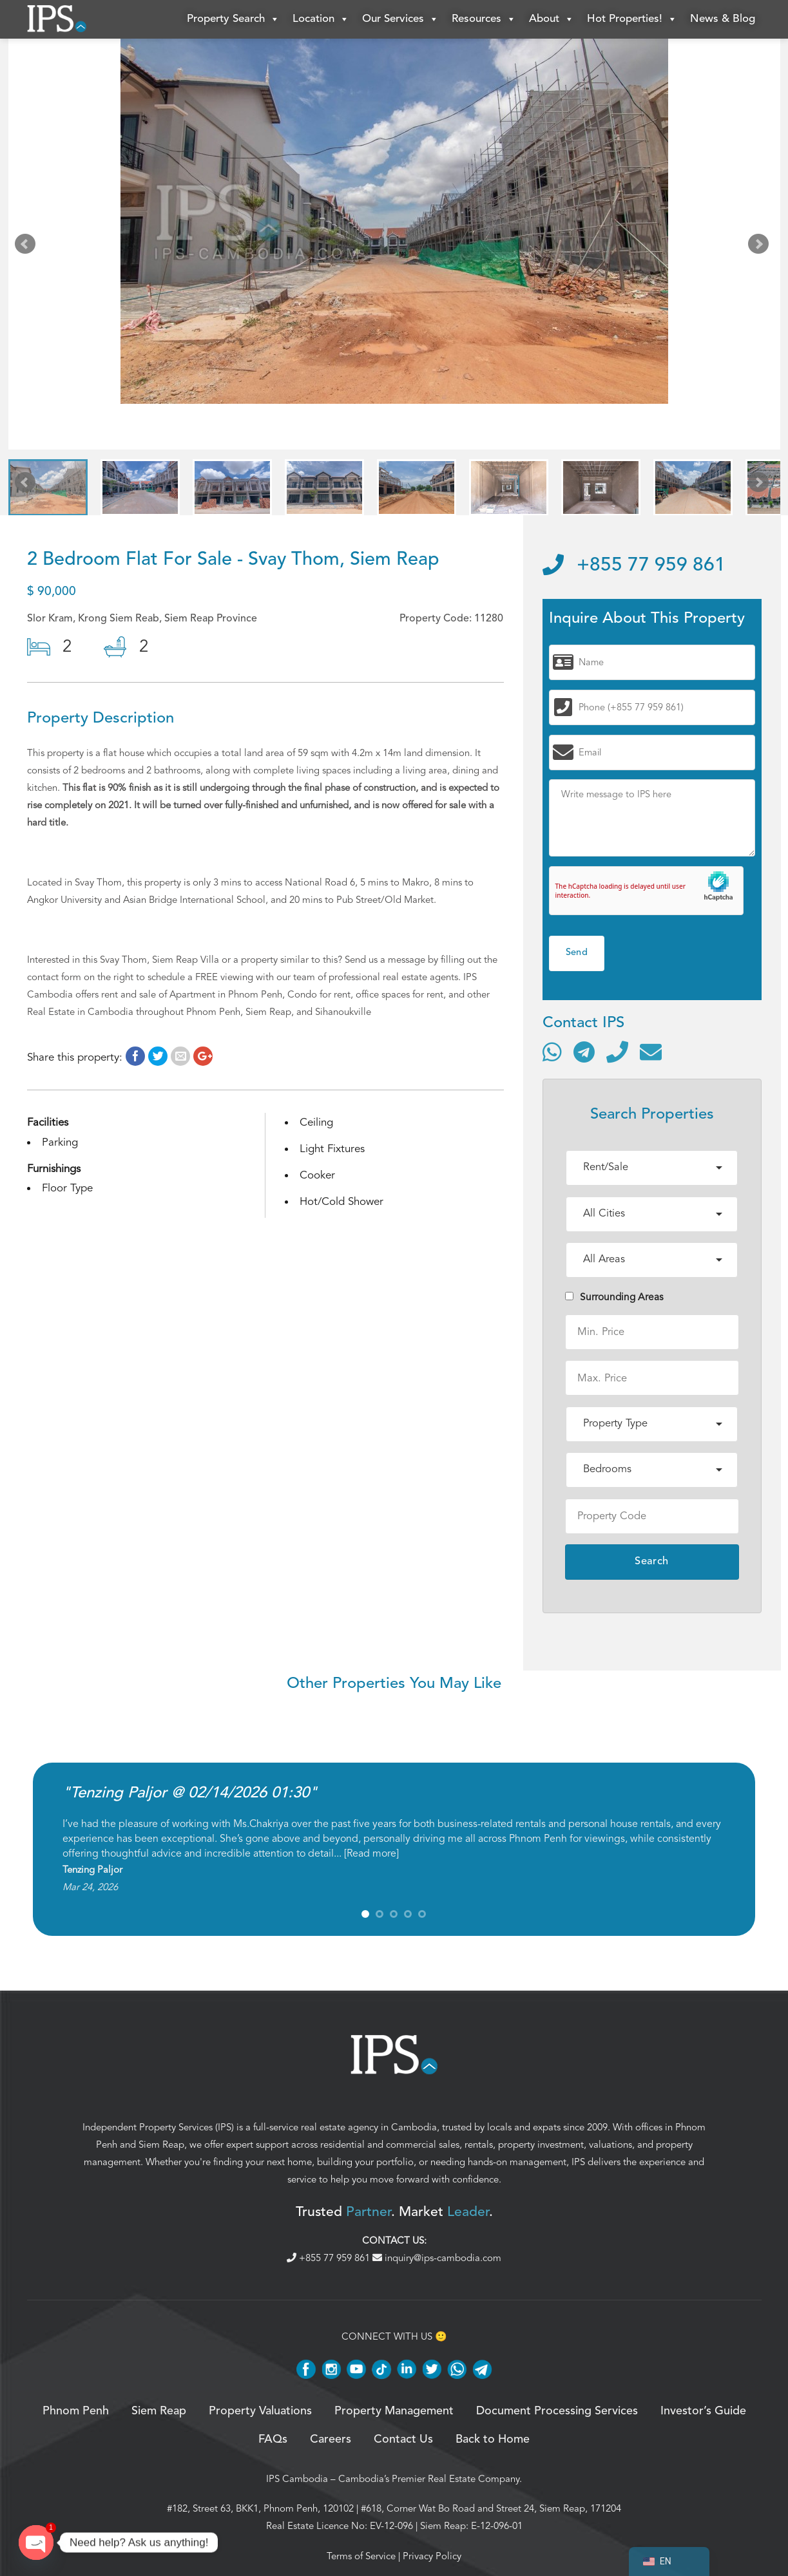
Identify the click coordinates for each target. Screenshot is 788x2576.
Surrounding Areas (614, 1297)
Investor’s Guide (703, 2411)
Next (761, 247)
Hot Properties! (632, 19)
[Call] (617, 1052)
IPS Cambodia (297, 2479)
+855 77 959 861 (634, 565)
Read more (371, 1853)
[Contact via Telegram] (584, 1052)
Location (321, 19)
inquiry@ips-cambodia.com (436, 2258)
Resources (484, 19)
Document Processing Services (557, 2411)
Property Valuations (260, 2411)
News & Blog (722, 19)
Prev (28, 247)
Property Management (394, 2411)
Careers (330, 2439)
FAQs (272, 2439)
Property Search (233, 19)
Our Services (400, 19)
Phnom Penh (76, 2411)
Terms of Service (361, 2556)
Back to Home (493, 2439)
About (551, 19)
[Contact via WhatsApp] (552, 1052)
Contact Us (403, 2439)
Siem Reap (161, 2144)
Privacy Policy (432, 2556)
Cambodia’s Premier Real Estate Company (428, 2479)
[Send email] (651, 1052)
